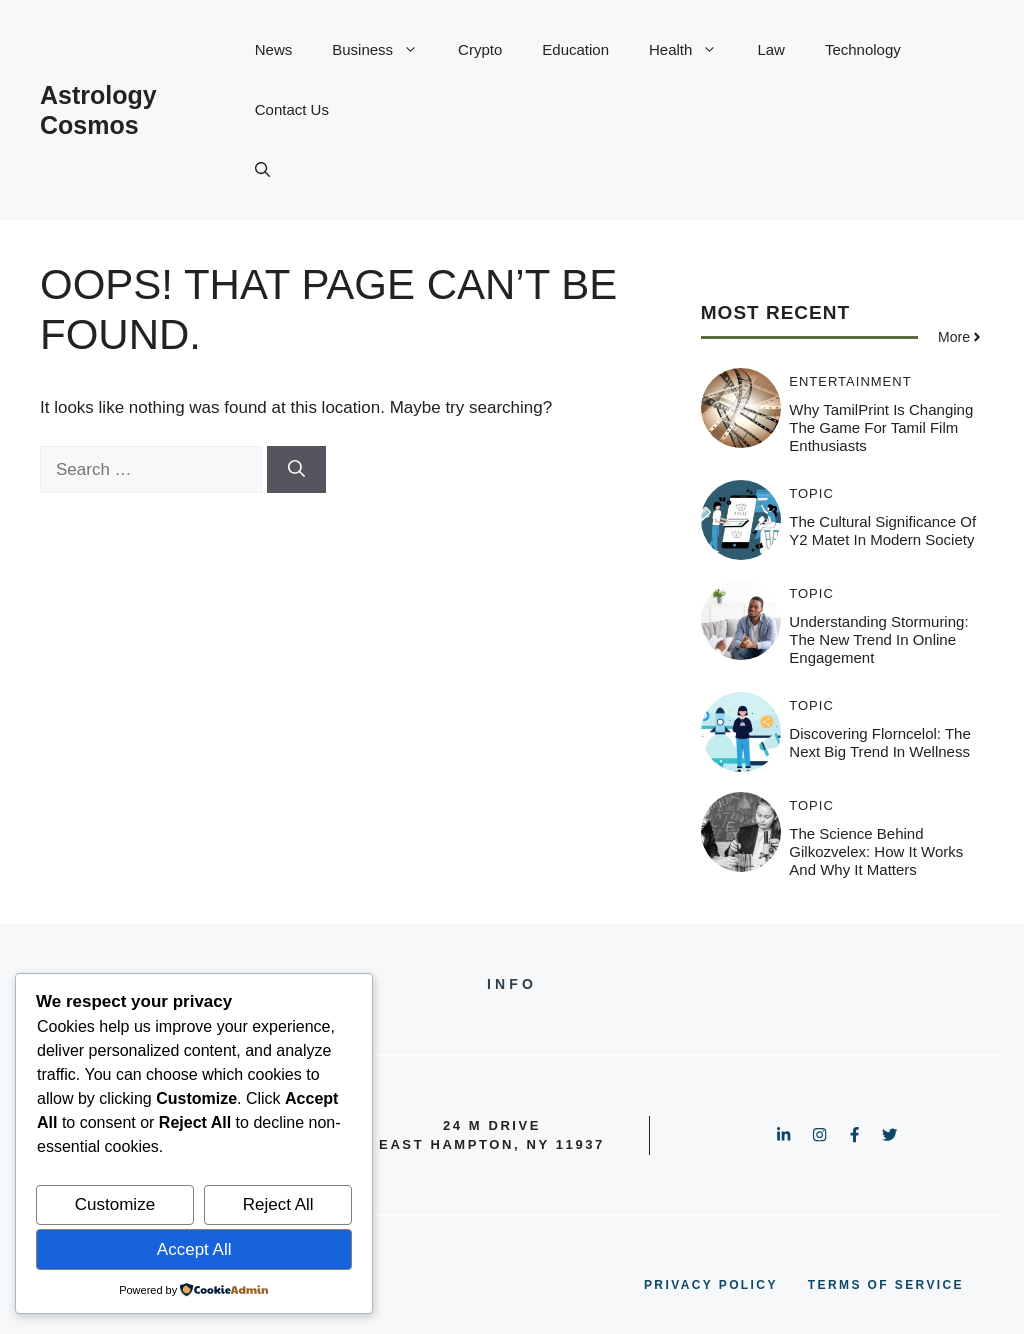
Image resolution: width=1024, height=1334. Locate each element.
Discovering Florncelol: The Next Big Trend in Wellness (879, 742)
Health (693, 50)
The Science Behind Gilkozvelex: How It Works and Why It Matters (876, 851)
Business (385, 50)
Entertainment (850, 381)
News (274, 49)
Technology (863, 49)
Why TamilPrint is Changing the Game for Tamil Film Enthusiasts (881, 427)
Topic (811, 493)
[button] (262, 170)
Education (575, 49)
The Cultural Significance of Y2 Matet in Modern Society (882, 530)
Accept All (194, 1249)
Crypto (480, 49)
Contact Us (292, 109)
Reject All (278, 1204)
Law (771, 49)
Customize (115, 1204)
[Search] (296, 470)
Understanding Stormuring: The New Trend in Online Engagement (878, 639)
